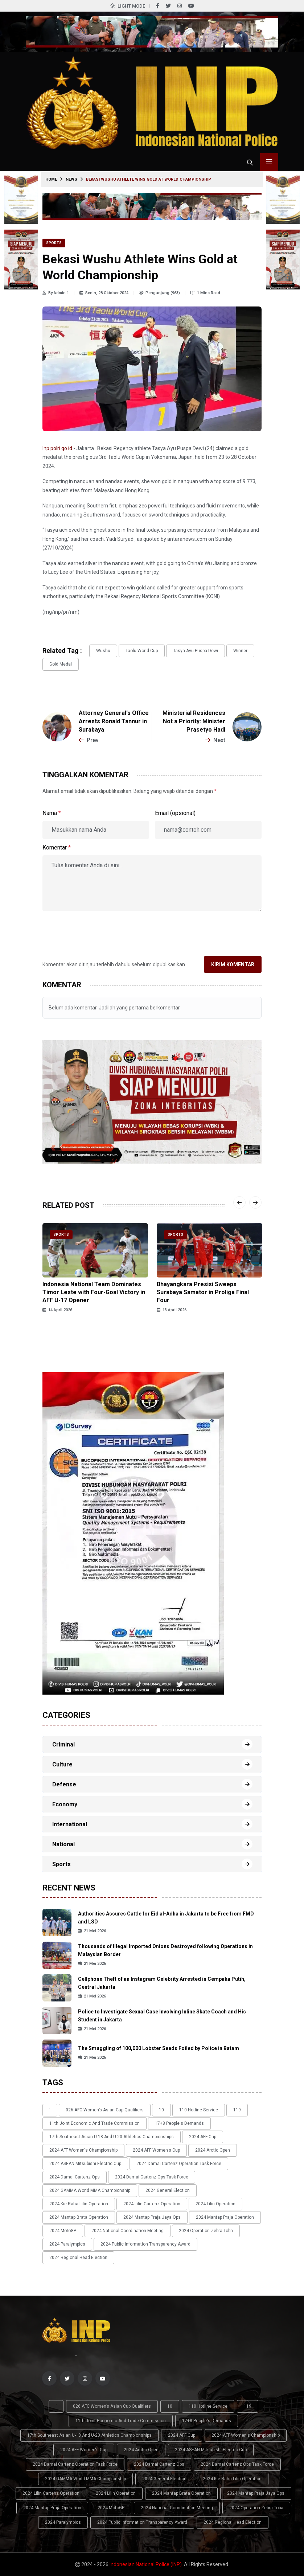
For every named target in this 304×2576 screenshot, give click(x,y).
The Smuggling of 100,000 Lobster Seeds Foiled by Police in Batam (158, 2048)
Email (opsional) (175, 813)
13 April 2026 (171, 1310)
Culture (62, 1764)
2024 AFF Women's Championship (83, 2150)
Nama (51, 813)
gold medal (60, 664)
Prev (89, 740)
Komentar (56, 847)
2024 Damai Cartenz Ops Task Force (151, 2177)
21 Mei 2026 (92, 1931)
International (69, 1824)
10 (161, 2109)
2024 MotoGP (62, 2230)
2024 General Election (167, 2190)
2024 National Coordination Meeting (127, 2230)
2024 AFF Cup (202, 2136)
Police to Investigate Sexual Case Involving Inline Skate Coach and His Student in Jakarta (162, 2015)
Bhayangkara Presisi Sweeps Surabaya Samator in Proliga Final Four (203, 1292)
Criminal (63, 1744)
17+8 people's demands (179, 2123)
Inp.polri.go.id (57, 448)
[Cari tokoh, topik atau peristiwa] (250, 162)
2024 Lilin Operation (215, 2203)
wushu (103, 650)
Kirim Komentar (232, 964)
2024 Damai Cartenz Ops (74, 2177)
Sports (54, 243)
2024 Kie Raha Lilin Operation (78, 2203)
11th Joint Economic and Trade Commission (94, 2123)
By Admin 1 (55, 293)
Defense (64, 1784)
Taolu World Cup (142, 650)
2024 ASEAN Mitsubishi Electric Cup (85, 2163)
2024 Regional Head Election (78, 2257)
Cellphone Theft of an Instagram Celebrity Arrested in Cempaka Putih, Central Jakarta (162, 1983)
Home (51, 179)
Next (215, 740)
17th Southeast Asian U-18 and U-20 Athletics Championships (111, 2136)
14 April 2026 (57, 1310)
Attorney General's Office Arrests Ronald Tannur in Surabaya (114, 721)
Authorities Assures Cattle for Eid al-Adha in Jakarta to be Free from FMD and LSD (166, 1918)
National (63, 1844)
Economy (64, 1804)
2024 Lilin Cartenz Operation (151, 2203)
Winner (240, 650)
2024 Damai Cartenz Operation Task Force (178, 2163)
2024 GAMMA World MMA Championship (89, 2190)
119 (237, 2109)
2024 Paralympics (67, 2244)
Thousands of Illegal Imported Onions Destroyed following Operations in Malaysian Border (165, 1950)
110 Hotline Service (198, 2109)
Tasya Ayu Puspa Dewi (195, 650)
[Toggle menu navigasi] (269, 162)
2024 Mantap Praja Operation (225, 2217)
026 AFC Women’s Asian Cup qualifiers (105, 2109)
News (71, 179)
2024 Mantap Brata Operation (78, 2217)
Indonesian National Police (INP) (146, 2564)
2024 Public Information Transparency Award (145, 2244)
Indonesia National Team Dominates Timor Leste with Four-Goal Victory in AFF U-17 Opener (93, 1292)
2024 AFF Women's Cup (156, 2150)
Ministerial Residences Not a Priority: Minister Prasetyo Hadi (194, 721)
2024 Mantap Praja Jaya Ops (152, 2217)
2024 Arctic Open (212, 2150)
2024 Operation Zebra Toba (206, 2230)
